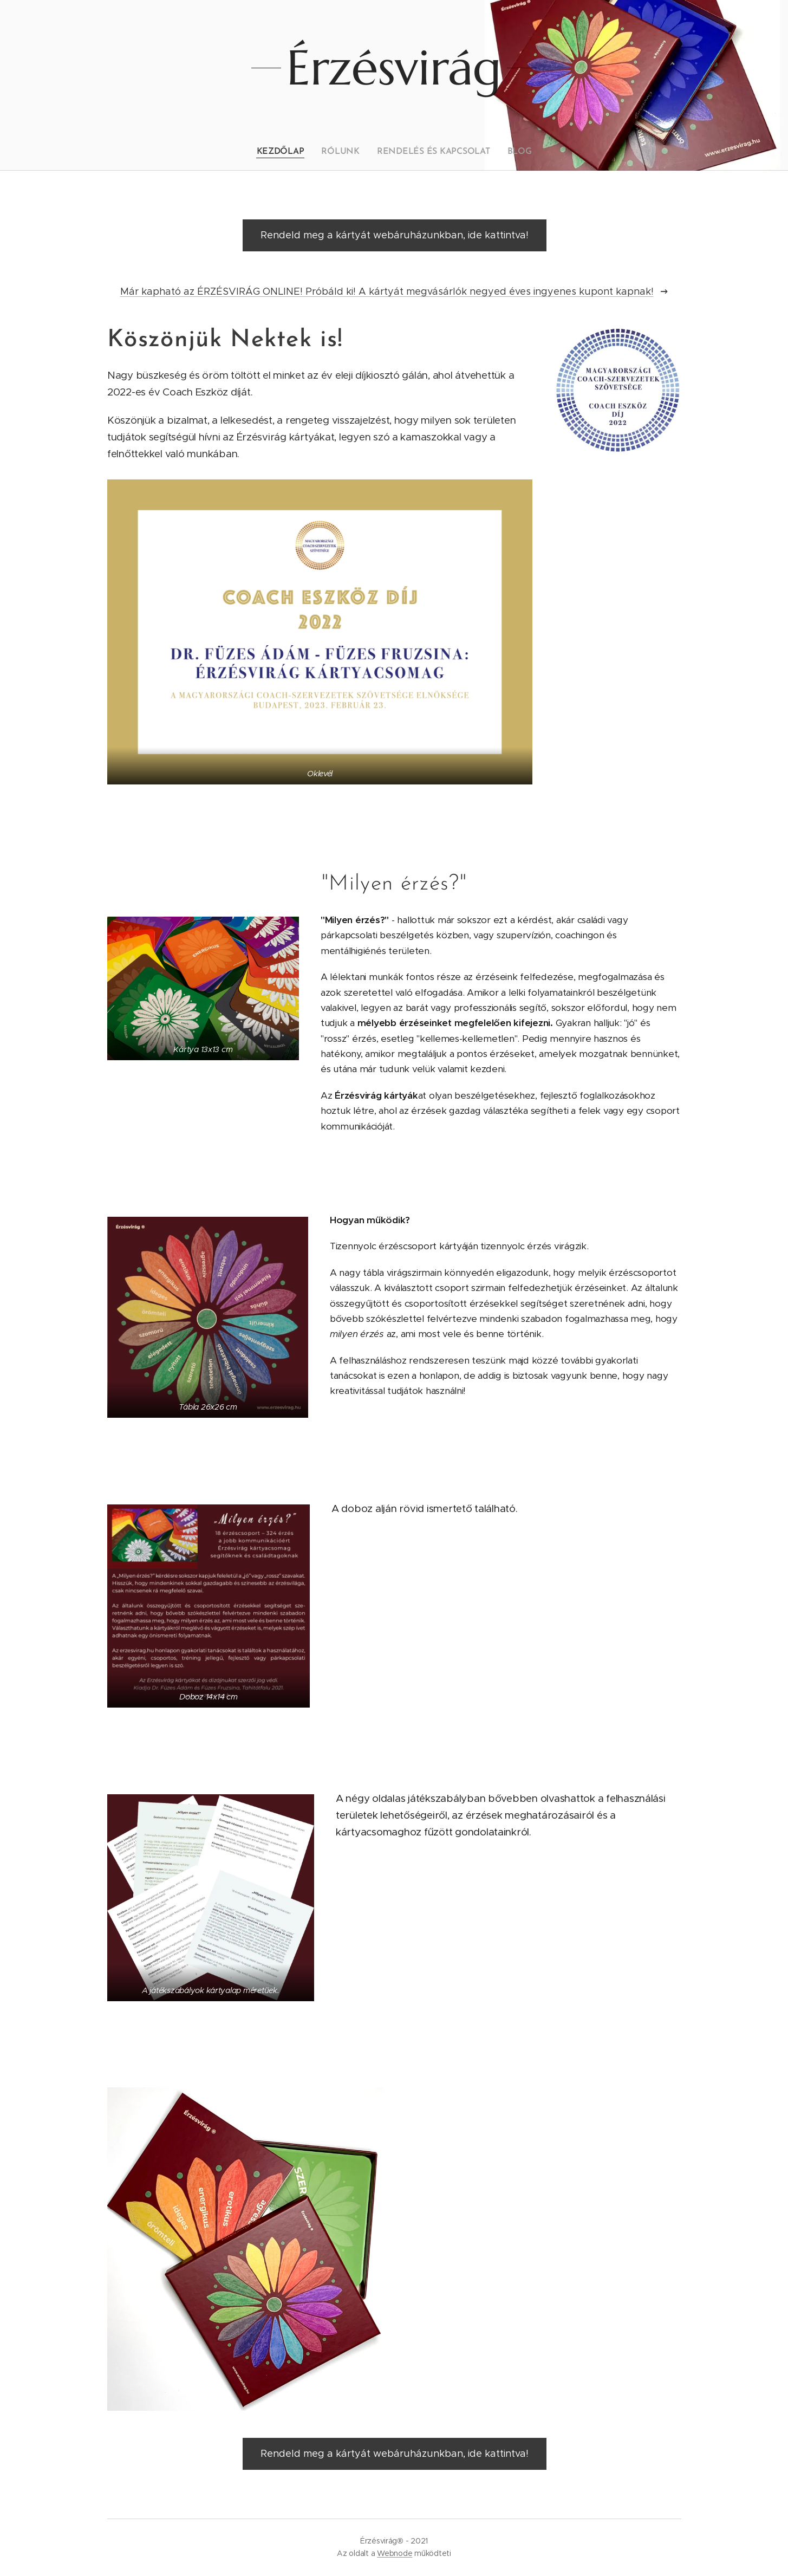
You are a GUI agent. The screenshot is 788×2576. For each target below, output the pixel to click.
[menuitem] (288, 151)
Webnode (394, 2553)
